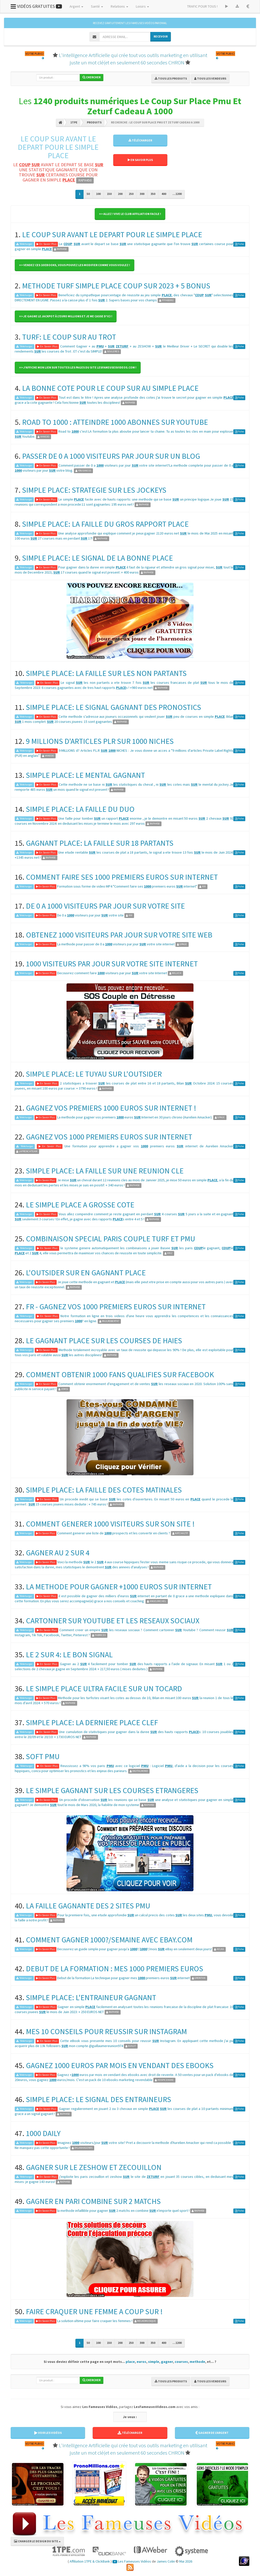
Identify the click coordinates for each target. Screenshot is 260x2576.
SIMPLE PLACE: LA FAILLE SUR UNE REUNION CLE (105, 1170)
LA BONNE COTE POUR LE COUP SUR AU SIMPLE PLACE (110, 388)
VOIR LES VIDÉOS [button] (48, 2433)
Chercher (92, 77)
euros (141, 2361)
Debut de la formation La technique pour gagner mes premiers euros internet (123, 1978)
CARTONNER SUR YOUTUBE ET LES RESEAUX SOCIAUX (112, 1620)
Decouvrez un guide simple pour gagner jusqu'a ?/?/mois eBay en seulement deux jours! (134, 1949)
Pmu (222, 101)
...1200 (177, 194)
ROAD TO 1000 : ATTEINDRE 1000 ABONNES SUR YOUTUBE (115, 422)
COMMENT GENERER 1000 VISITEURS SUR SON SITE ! (110, 1524)
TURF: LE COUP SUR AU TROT (69, 337)
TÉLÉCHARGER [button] (130, 2433)
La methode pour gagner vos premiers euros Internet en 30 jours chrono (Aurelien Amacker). (135, 1117)
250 (131, 194)
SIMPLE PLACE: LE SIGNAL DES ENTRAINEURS (98, 2099)
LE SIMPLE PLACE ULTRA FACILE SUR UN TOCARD (104, 1688)
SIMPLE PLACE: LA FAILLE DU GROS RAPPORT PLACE (105, 524)
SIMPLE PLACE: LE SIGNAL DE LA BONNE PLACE (97, 558)
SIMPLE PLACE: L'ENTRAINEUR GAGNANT (91, 1997)
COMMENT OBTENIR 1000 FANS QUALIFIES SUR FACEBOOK (120, 1374)
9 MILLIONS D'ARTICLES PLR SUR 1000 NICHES (100, 741)
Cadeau (129, 111)
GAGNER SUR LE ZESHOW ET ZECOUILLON (93, 2167)
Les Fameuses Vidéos (131, 2561)
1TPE (73, 122)
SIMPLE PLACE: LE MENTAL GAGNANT (85, 775)
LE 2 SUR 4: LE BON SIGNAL (69, 1654)
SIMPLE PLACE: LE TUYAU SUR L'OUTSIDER (94, 1074)
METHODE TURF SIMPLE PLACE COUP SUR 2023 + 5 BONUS (116, 285)
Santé (97, 6)
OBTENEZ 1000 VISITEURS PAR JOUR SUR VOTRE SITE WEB (119, 935)
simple (153, 2361)
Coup (161, 101)
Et (237, 101)
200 (120, 194)
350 (153, 194)
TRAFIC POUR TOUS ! (202, 6)
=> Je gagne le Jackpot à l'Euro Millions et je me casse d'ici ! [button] (65, 316)
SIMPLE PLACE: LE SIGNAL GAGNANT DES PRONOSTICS (113, 707)
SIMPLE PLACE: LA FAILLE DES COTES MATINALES (104, 1490)
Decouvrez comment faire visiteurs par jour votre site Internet (112, 973)
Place (200, 101)
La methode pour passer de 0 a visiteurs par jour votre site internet (116, 944)
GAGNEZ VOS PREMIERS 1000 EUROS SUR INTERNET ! (111, 1108)
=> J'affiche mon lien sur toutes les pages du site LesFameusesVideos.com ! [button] (77, 367)
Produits (94, 122)
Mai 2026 (185, 2561)
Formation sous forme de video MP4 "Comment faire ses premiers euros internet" (127, 886)
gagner (167, 2361)
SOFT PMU (43, 1756)
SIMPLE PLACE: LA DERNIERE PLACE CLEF (92, 1722)
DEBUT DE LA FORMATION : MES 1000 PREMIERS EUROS (114, 1968)
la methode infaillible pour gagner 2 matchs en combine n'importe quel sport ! (123, 2210)
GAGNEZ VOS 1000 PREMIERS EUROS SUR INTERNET (109, 1137)
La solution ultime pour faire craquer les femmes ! (94, 2321)
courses (181, 2361)
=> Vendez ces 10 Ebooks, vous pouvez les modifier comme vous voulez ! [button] (74, 265)
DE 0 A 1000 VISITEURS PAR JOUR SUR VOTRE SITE (105, 906)
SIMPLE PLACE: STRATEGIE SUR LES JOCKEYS (94, 490)
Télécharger (140, 140)
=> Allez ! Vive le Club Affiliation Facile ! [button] (130, 214)
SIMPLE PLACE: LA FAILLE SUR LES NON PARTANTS (106, 673)
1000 (163, 111)
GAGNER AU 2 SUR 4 (57, 1552)
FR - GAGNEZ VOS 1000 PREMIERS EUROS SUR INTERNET (116, 1306)
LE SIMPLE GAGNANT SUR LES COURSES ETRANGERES (112, 1790)
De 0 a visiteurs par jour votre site (90, 915)
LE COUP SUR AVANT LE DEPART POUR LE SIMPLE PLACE (58, 147)
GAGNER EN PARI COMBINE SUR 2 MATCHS (93, 2201)
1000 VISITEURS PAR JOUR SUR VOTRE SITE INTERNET (112, 963)
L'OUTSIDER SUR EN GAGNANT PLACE (86, 1272)
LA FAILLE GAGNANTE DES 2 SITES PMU (88, 1905)
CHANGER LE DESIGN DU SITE (37, 2541)
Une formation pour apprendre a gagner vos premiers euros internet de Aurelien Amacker (148, 1146)
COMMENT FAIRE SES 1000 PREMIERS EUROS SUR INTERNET (122, 877)
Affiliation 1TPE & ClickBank (90, 2561)
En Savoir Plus (140, 160)
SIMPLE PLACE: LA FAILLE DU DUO (80, 809)
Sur (180, 101)
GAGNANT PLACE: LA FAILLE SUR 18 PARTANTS (99, 843)
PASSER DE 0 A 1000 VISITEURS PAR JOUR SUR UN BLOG (111, 456)
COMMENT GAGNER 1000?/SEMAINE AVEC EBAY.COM (109, 1939)
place (130, 2361)
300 (142, 194)
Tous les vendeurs (210, 78)
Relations (119, 6)
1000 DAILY (43, 2133)
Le (144, 101)
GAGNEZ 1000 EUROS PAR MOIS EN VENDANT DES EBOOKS (120, 2065)
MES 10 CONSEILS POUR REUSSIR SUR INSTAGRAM (106, 2031)
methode (197, 2361)
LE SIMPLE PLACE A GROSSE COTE (80, 1204)
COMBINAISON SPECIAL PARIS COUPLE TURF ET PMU (110, 1238)
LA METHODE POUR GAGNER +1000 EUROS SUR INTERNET (119, 1586)
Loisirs (142, 6)
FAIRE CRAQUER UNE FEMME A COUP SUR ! (94, 2311)
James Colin (166, 2561)
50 (88, 194)
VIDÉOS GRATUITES (36, 6)
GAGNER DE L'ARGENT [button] (212, 2433)
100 (98, 194)
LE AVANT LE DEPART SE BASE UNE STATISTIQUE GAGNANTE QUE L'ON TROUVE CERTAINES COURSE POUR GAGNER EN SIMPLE (58, 172)
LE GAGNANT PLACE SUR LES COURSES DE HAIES (104, 1340)
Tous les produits (171, 78)
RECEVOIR (161, 36)
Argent (76, 6)
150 (109, 194)
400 (163, 194)
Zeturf (99, 111)
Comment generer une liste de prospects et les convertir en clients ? (113, 1533)
